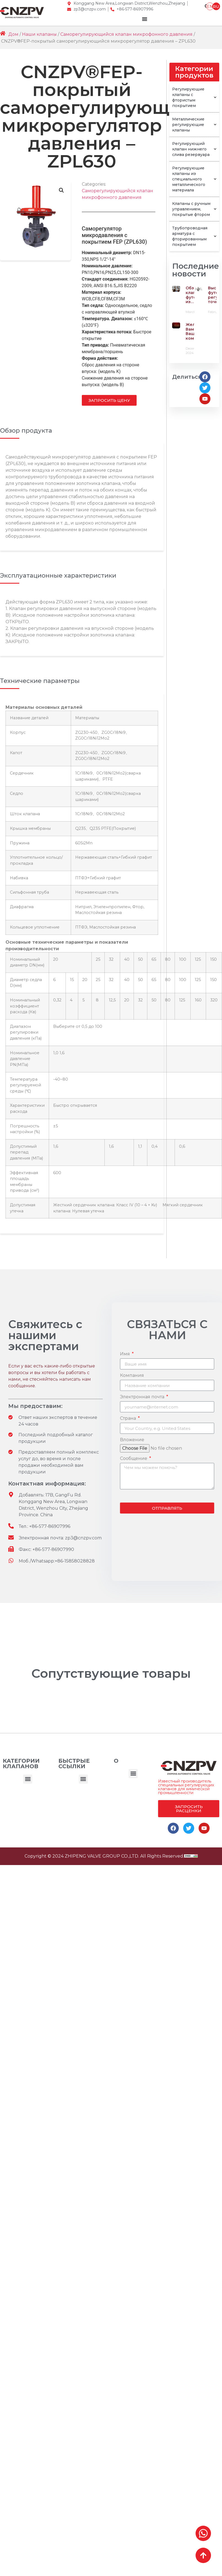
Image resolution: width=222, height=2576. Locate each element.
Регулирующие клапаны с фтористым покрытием (194, 97)
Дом (13, 34)
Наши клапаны (39, 34)
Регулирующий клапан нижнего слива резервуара (194, 149)
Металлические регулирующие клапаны (194, 125)
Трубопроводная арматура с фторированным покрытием (194, 236)
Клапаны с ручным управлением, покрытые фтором (194, 209)
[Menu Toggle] (144, 19)
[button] (27, 1779)
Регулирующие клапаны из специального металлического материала (194, 179)
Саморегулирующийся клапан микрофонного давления (126, 34)
